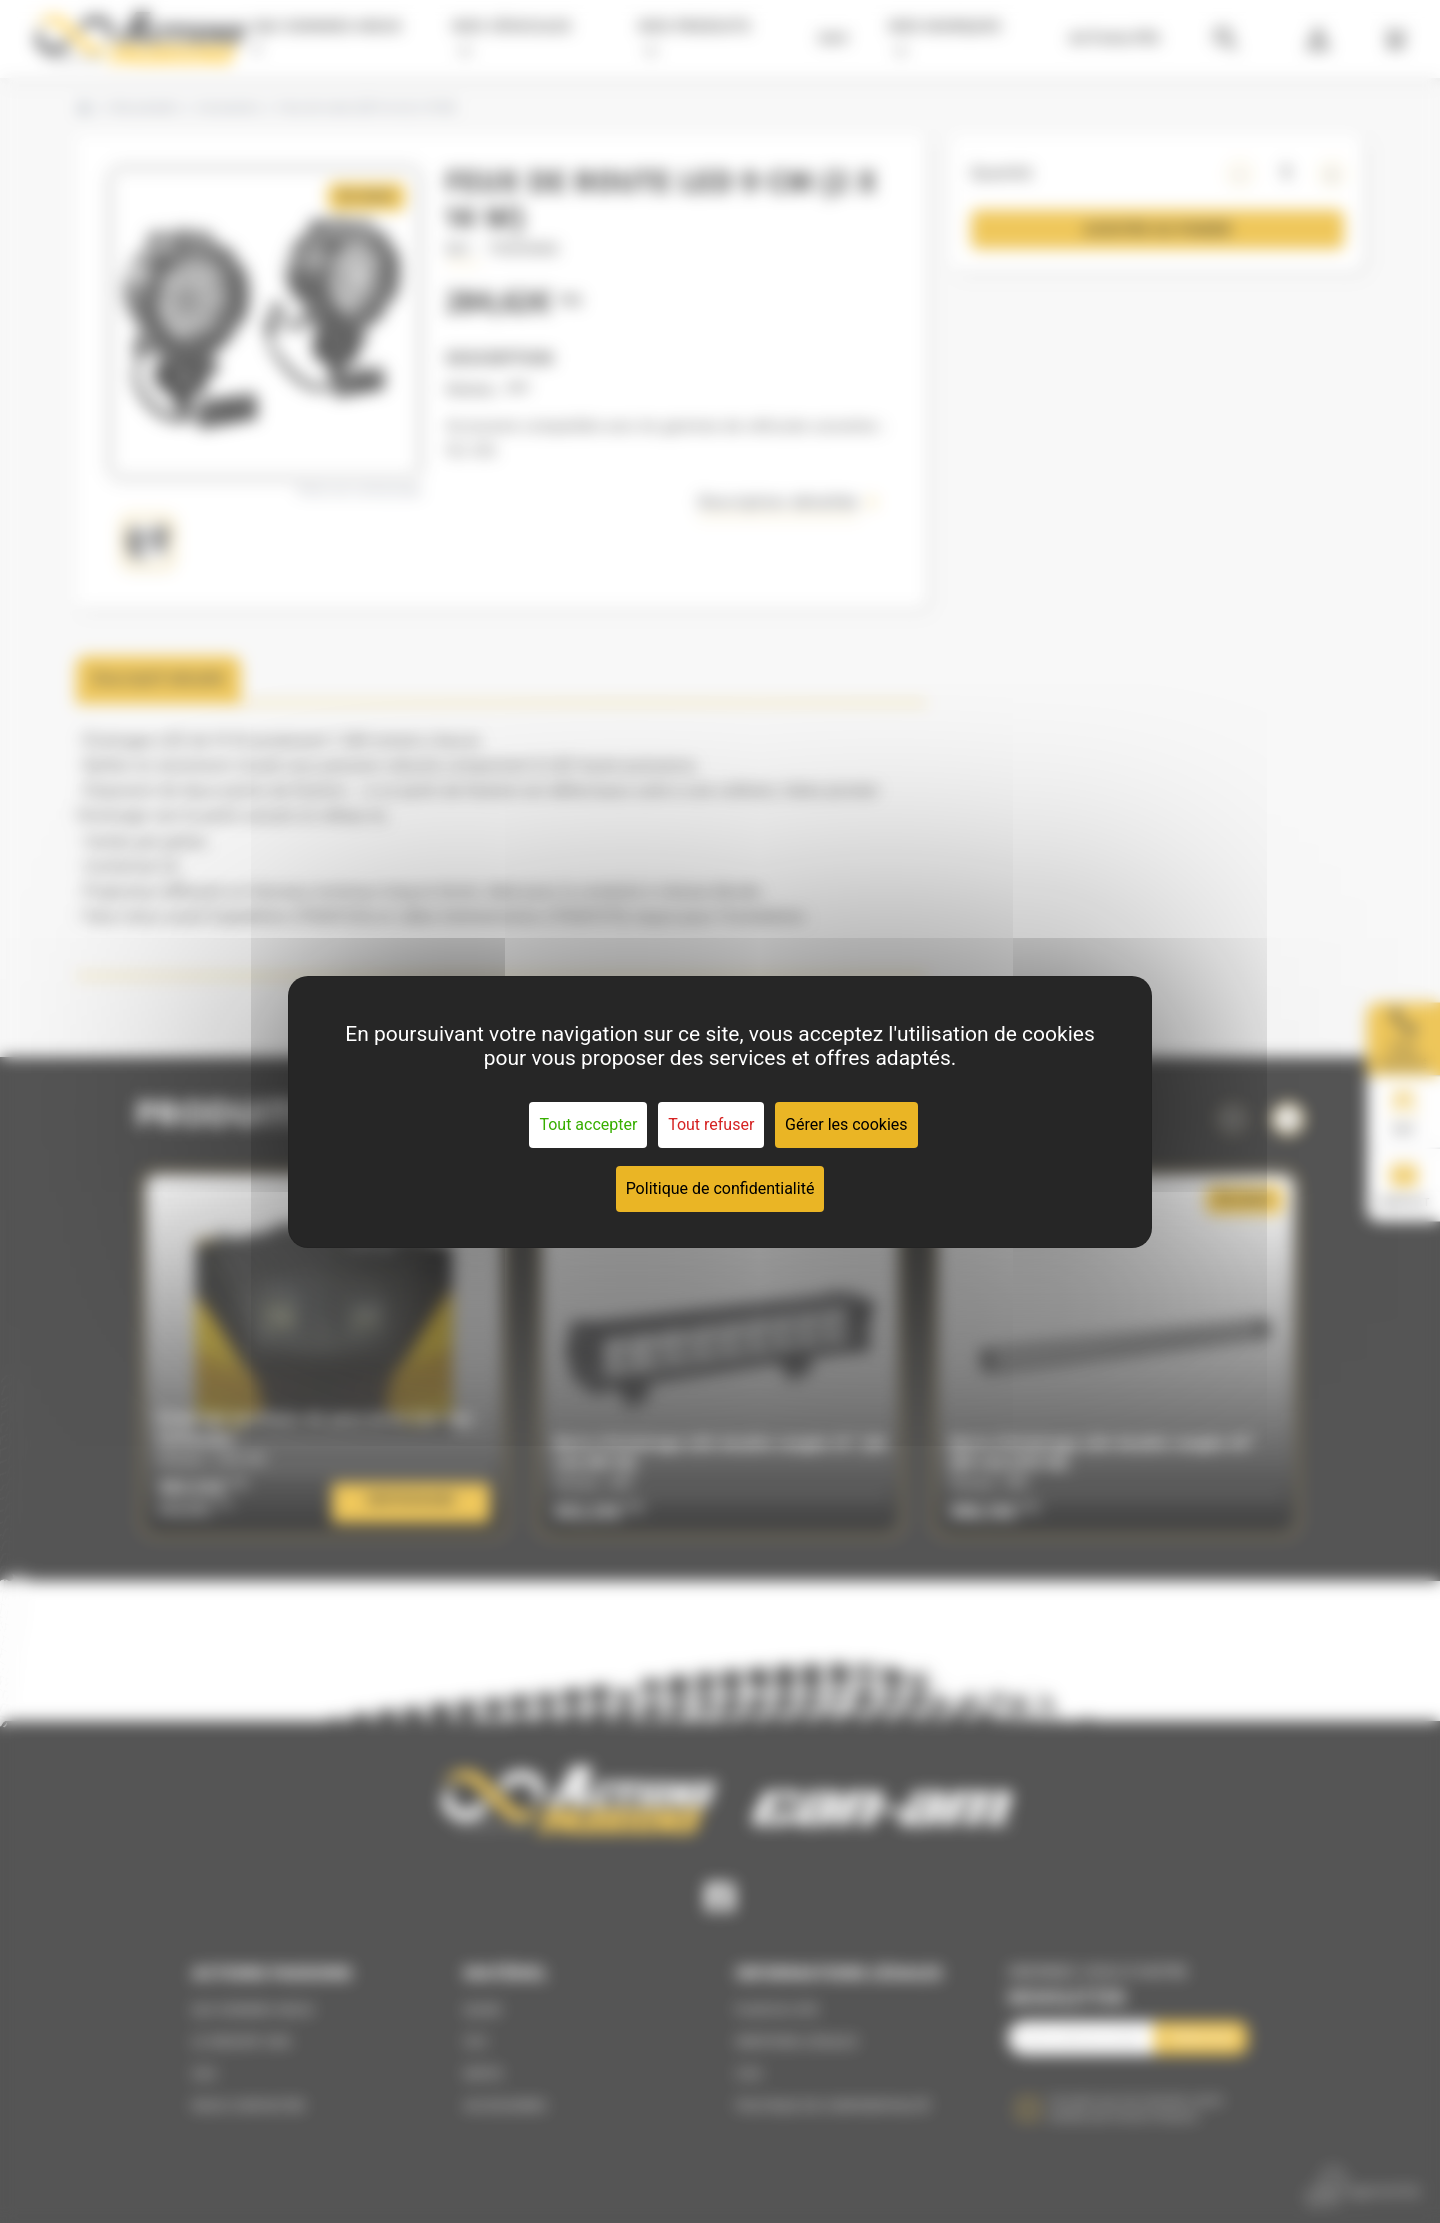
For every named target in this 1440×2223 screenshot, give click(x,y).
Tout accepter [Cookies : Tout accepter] (588, 1124)
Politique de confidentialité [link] (720, 1188)
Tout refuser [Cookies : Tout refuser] (711, 1124)
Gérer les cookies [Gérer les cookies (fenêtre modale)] (846, 1124)
